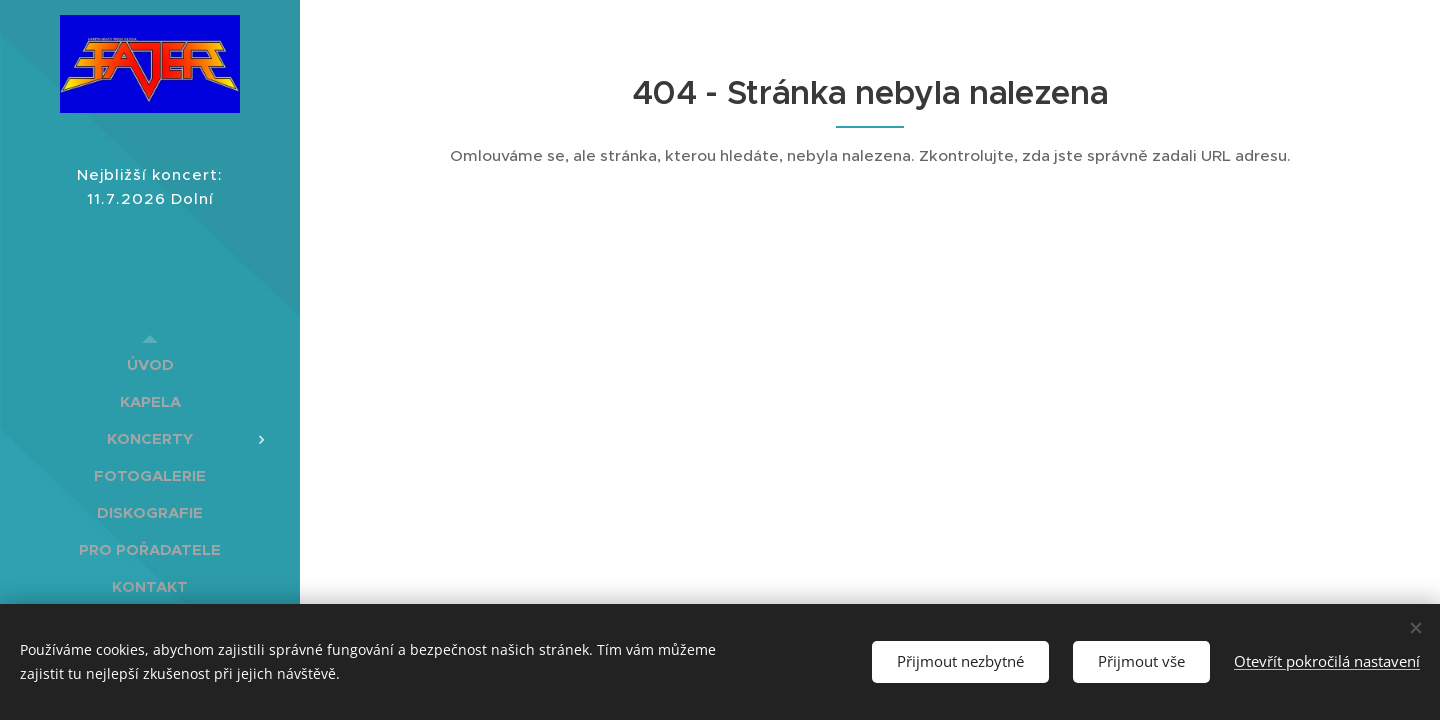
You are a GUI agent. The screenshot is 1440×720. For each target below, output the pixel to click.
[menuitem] (150, 364)
